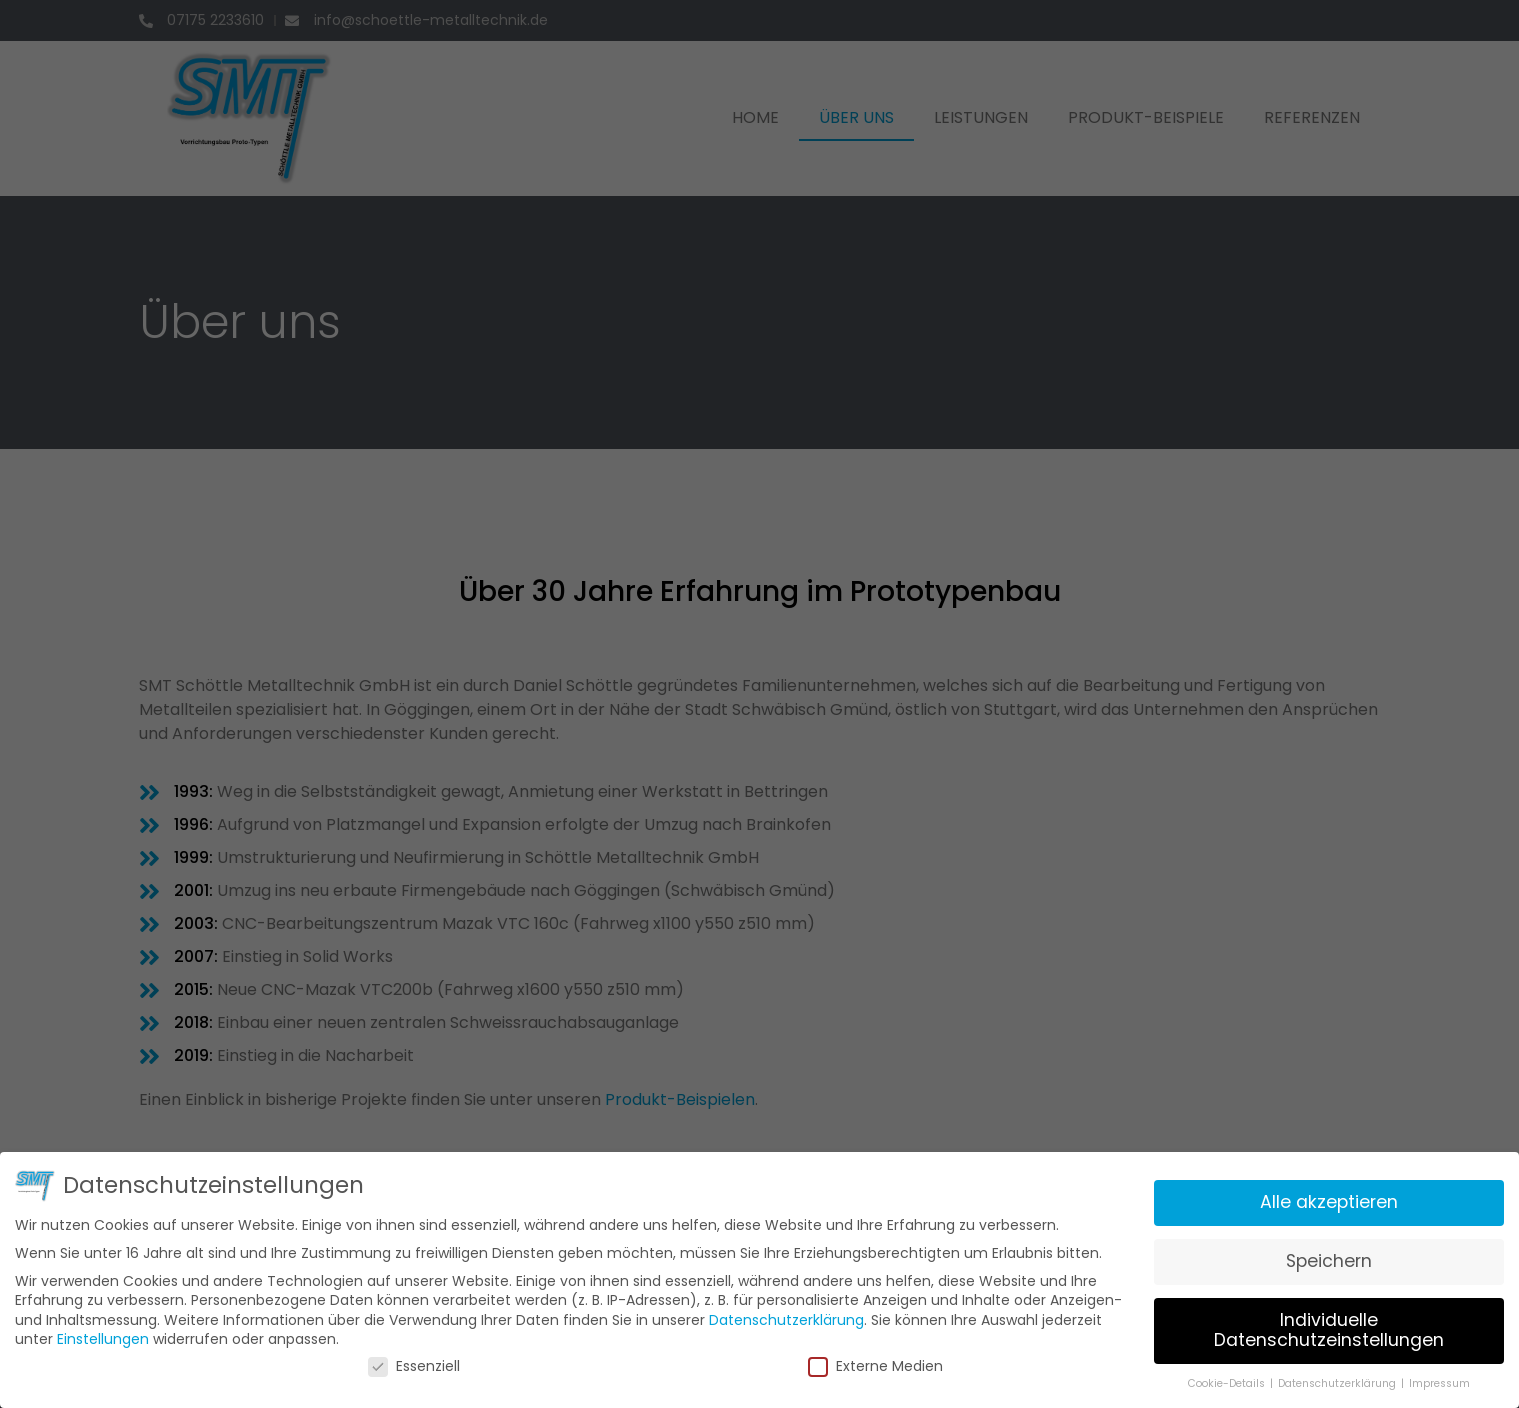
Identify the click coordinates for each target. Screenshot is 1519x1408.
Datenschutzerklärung (785, 1313)
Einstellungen (127, 1332)
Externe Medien (872, 1359)
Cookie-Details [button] (1210, 1375)
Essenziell (426, 1359)
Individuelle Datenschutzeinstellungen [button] (1307, 1324)
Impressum (1414, 1375)
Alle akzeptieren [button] (1308, 1200)
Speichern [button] (1308, 1257)
